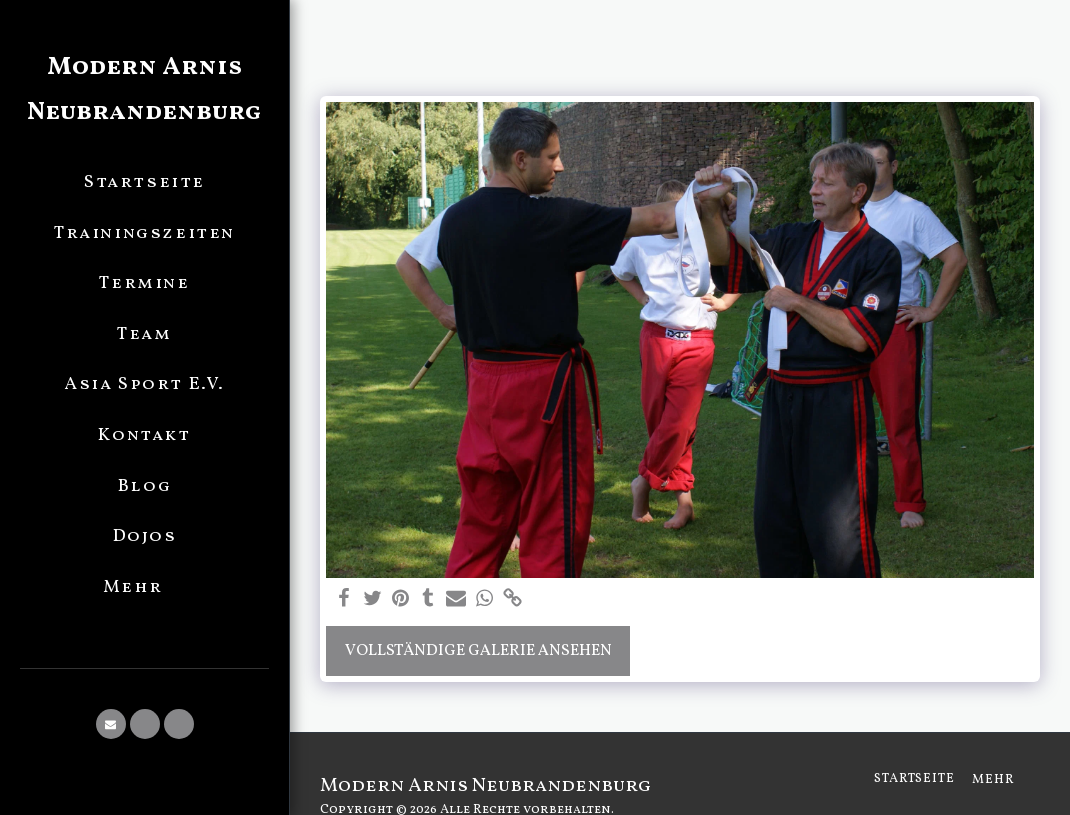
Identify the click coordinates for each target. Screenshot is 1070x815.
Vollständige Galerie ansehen (478, 651)
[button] (111, 724)
